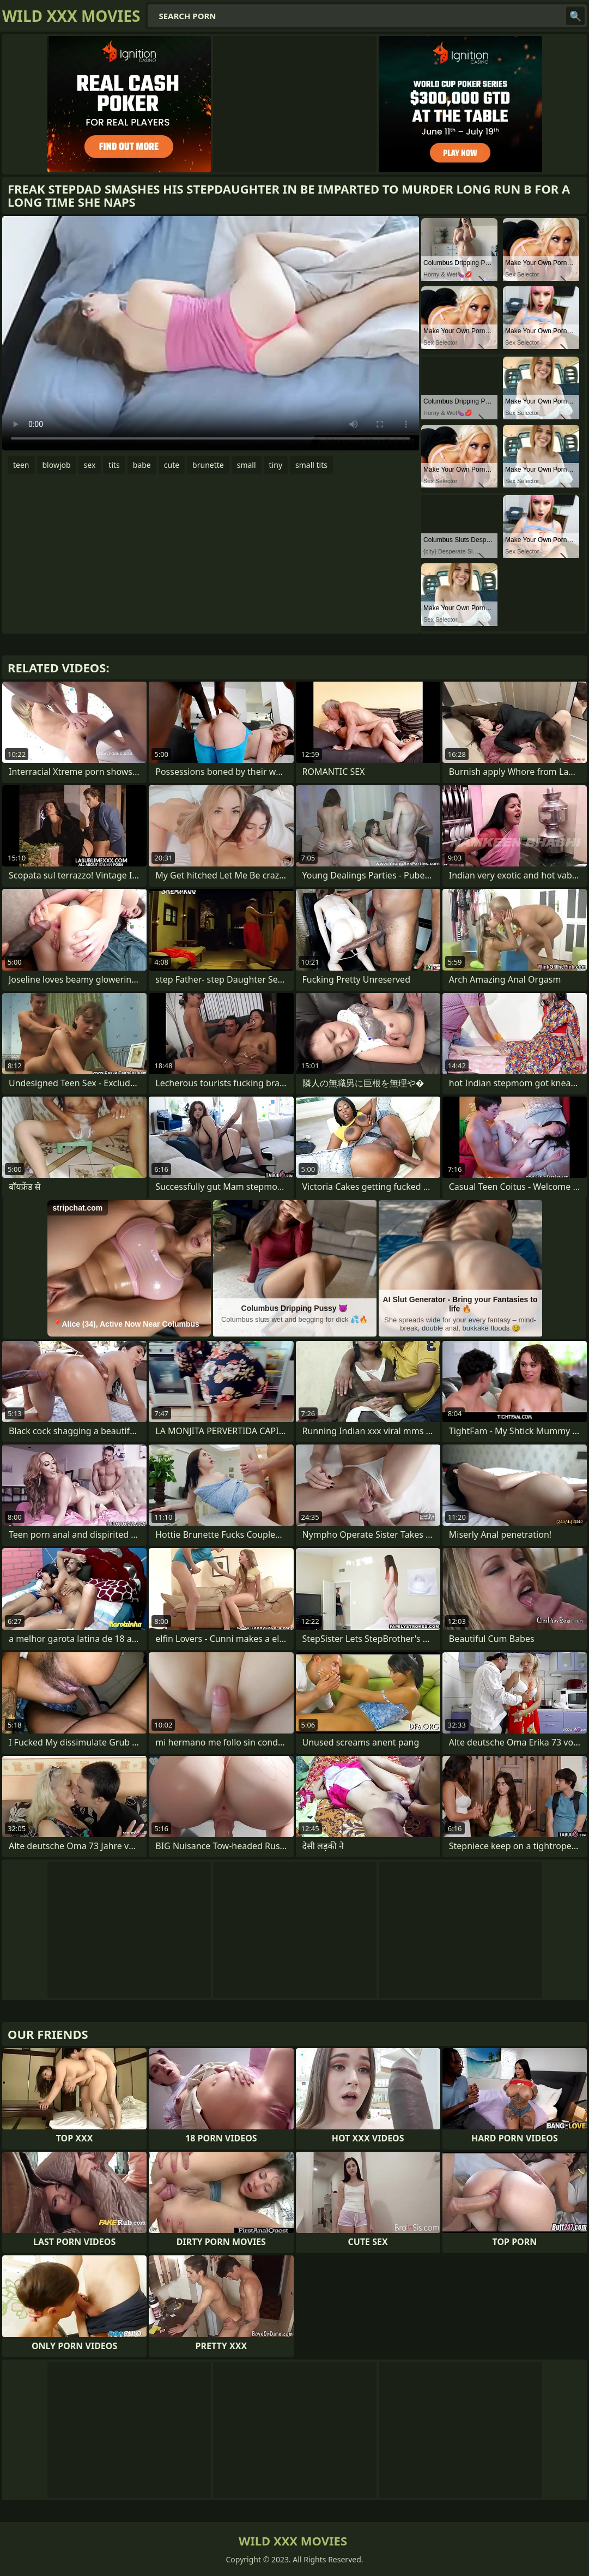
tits (113, 465)
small (246, 465)
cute (171, 465)
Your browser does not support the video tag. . (210, 333)
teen (21, 465)
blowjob (56, 465)
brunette (208, 465)
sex (90, 465)
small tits (311, 465)
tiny (275, 465)
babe (142, 465)
